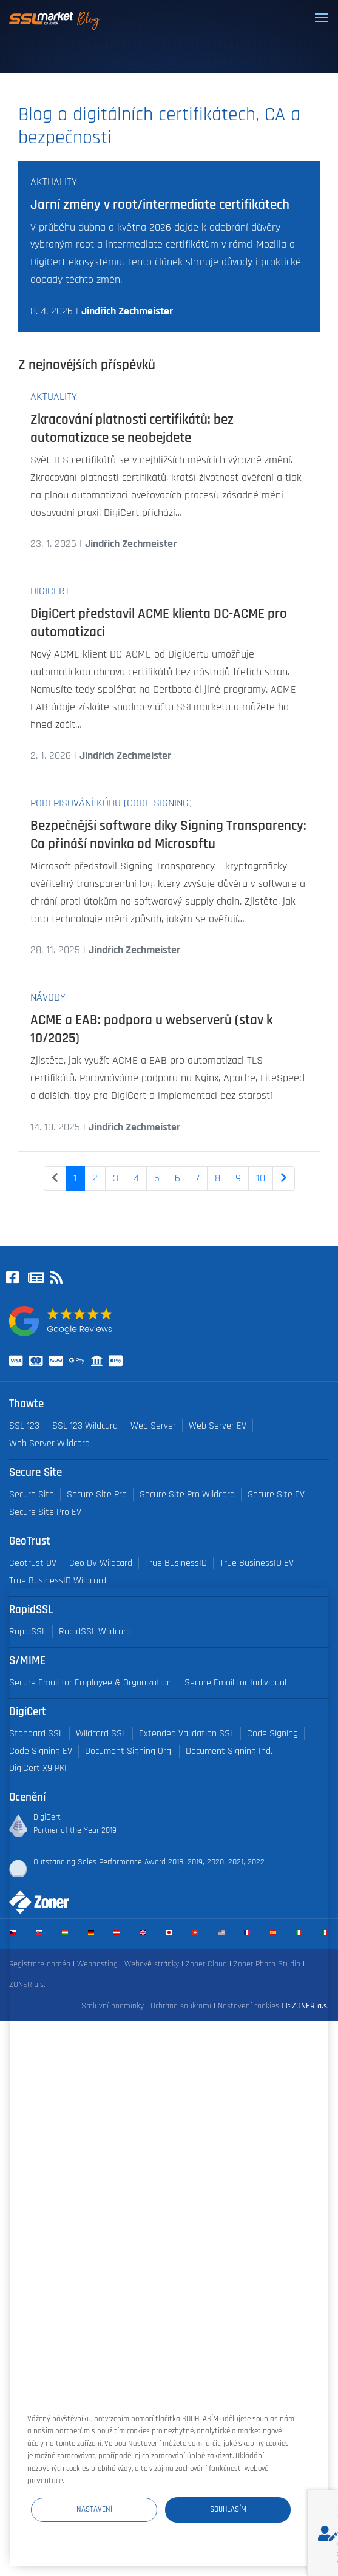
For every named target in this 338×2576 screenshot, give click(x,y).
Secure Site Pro (97, 1494)
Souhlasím (228, 2509)
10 (260, 1178)
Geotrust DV (32, 1563)
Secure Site (31, 1494)
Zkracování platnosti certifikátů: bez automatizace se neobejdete (132, 429)
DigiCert (50, 591)
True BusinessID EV (257, 1563)
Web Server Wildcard (49, 1443)
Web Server (153, 1425)
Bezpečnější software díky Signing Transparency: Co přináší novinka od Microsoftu (168, 835)
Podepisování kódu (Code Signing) (111, 803)
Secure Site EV (276, 1494)
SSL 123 (24, 1425)
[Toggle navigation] (321, 17)
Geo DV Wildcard (100, 1563)
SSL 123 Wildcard (85, 1425)
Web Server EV (217, 1425)
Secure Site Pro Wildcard (187, 1494)
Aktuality (53, 182)
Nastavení (94, 2509)
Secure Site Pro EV (45, 1512)
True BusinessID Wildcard (57, 1580)
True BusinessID (176, 1563)
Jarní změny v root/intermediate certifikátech (159, 205)
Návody (48, 997)
